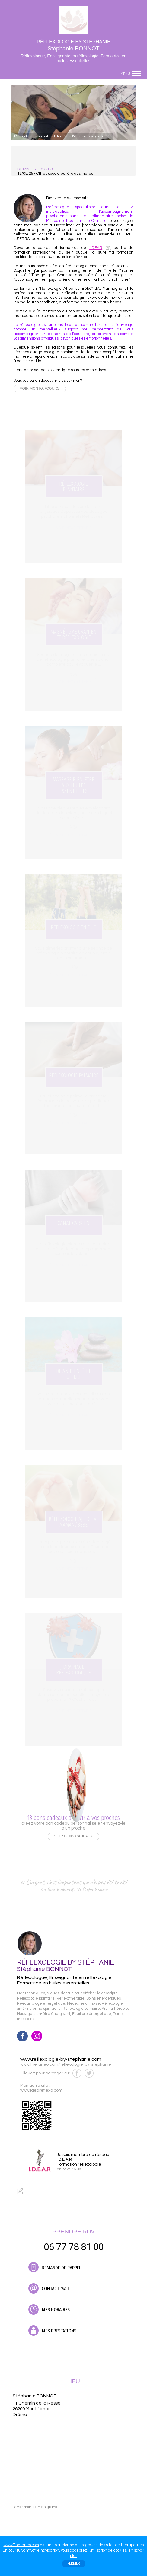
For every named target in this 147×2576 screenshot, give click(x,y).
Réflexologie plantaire (36, 1998)
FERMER (73, 2563)
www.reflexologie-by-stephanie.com (60, 2059)
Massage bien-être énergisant (43, 2014)
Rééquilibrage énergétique (41, 2004)
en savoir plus (69, 2169)
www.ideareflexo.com (41, 2090)
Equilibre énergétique (91, 2014)
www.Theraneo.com (21, 2545)
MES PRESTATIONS (52, 2330)
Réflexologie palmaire (81, 2009)
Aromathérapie (115, 2009)
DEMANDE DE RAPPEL (54, 2267)
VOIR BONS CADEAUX (73, 1836)
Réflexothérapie (70, 1998)
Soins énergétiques (103, 1998)
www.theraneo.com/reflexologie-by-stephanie (65, 2064)
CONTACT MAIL (49, 2288)
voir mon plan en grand (35, 2507)
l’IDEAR (95, 248)
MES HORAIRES (49, 2309)
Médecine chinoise (83, 2004)
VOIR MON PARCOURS (39, 388)
